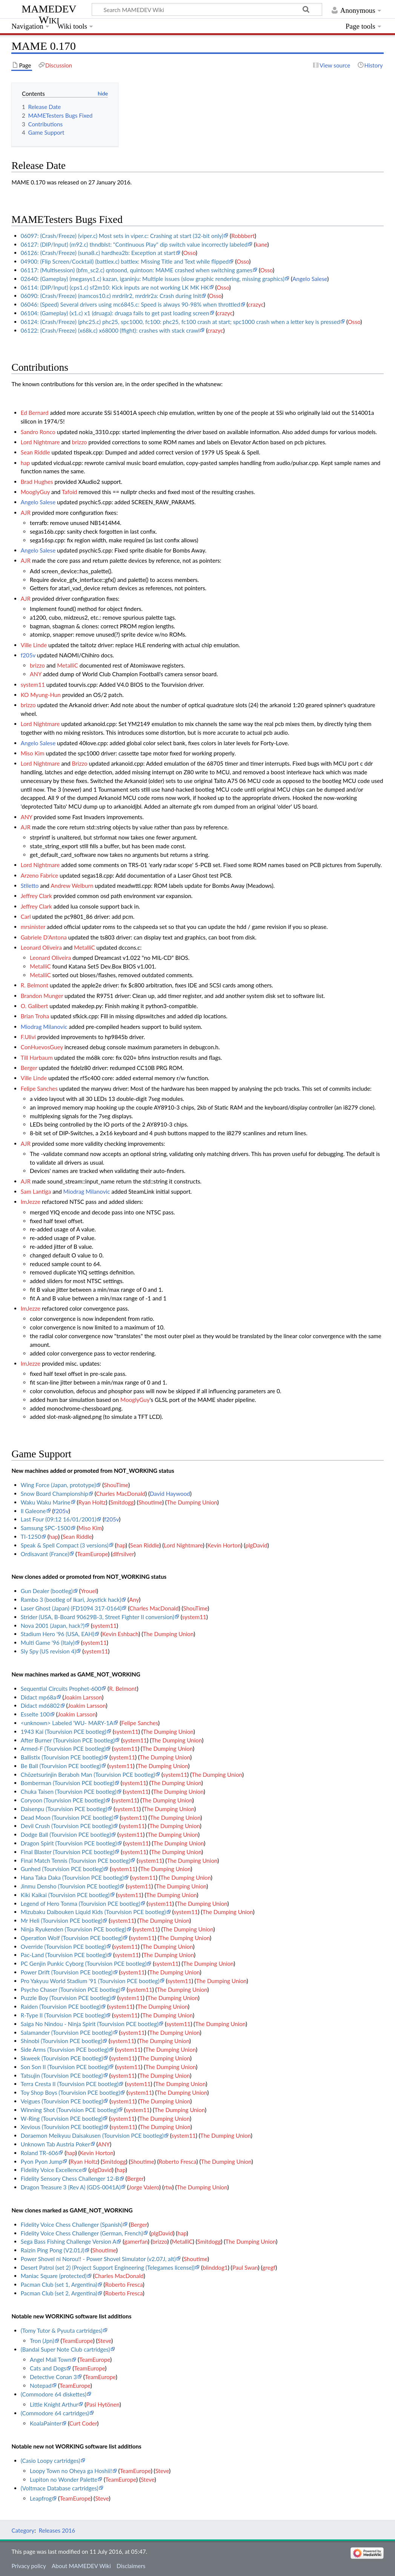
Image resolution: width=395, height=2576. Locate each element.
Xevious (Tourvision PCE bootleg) (62, 2126)
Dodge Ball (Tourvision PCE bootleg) (66, 1834)
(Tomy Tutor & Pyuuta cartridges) (62, 2330)
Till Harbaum (37, 1057)
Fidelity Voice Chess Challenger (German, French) (82, 2233)
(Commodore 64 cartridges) (55, 2413)
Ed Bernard (35, 412)
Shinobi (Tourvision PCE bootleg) (61, 2040)
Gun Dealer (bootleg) (47, 1590)
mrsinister (33, 926)
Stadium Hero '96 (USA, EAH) (57, 1633)
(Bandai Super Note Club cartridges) (65, 2349)
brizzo (79, 442)
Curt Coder (83, 2423)
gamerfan (136, 2241)
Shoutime (150, 1502)
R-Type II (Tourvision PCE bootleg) (63, 2015)
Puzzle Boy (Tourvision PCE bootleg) (66, 1997)
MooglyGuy (35, 491)
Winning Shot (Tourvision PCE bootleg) (69, 2109)
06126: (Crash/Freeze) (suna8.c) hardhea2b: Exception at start (98, 252)
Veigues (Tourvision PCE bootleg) (62, 2101)
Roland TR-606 (39, 2152)
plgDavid (256, 1545)
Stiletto (30, 885)
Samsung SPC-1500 (46, 1527)
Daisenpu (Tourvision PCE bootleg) (64, 1808)
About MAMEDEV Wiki (81, 2565)
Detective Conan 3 (53, 2376)
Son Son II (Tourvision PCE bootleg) (65, 2066)
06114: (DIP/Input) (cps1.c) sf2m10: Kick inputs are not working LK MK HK (115, 287)
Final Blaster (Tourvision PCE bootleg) (68, 1851)
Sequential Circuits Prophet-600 (61, 1688)
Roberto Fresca (178, 2161)
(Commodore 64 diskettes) (53, 2394)
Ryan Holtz (92, 1502)
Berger (29, 1067)
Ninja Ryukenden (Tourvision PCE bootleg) (73, 1929)
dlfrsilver (123, 1554)
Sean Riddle (35, 452)
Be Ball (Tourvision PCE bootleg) (61, 1765)
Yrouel (89, 1590)
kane (261, 244)
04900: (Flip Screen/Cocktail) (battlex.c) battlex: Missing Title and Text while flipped (125, 261)
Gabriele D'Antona (44, 937)
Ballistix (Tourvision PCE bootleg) (62, 1757)
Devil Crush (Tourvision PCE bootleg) (67, 1825)
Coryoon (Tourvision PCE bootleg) (63, 1800)
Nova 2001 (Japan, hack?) (53, 1625)
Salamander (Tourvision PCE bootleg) (67, 2032)
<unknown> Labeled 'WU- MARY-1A (67, 1722)
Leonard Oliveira (41, 947)
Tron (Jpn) (42, 2340)
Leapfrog (41, 2498)
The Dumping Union (192, 1502)
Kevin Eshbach (120, 1633)
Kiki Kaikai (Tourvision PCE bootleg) (65, 1894)
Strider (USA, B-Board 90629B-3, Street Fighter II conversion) (97, 1616)
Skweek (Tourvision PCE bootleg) (62, 2058)
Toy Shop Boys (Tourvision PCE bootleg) (70, 2092)
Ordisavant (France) (45, 1554)
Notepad (41, 2385)
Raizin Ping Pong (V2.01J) (53, 2250)
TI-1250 (31, 1536)
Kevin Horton (224, 1545)
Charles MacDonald (120, 1493)
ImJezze (30, 1201)
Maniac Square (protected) (54, 2275)
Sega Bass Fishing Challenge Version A (69, 2241)
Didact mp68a (38, 1697)
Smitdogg (122, 1502)
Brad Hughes (37, 481)
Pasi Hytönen (103, 2404)
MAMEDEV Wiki (49, 14)
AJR (26, 512)
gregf (269, 2267)
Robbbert (243, 235)
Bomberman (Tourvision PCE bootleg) (67, 1782)
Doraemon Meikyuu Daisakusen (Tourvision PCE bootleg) (92, 2135)
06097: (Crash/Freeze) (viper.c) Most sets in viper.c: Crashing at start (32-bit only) (122, 235)
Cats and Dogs (48, 2368)
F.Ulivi (28, 1036)
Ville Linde (34, 645)
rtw (168, 2187)
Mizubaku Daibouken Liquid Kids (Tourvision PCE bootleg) (93, 1911)
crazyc (256, 304)
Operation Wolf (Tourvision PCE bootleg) (72, 1937)
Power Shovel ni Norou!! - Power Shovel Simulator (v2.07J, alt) (98, 2258)
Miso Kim (33, 753)
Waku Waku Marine (46, 1502)
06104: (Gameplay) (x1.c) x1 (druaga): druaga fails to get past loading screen (115, 313)
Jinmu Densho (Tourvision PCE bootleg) (70, 1886)
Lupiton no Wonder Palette (63, 2479)
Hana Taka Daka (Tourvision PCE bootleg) (72, 1877)
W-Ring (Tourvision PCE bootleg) (62, 2118)
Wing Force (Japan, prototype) (58, 1484)
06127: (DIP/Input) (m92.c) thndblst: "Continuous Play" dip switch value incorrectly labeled (134, 244)
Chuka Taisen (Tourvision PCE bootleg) (69, 1791)
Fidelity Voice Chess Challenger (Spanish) (72, 2224)
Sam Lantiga (36, 1191)
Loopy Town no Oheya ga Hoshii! (71, 2470)
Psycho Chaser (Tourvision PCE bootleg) (70, 1989)
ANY (35, 674)
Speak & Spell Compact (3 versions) (65, 1545)
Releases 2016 (57, 2530)
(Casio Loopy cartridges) (50, 2460)
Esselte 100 (35, 1714)
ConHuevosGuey (42, 1047)
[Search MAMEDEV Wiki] (207, 9)
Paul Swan (245, 2267)
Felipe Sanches (39, 1088)
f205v (28, 655)
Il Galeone (33, 1511)
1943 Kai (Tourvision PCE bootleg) (63, 1731)
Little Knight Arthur (54, 2404)
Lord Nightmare (40, 442)
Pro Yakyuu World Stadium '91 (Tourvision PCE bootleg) (90, 1980)
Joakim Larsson (83, 1697)
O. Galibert (34, 1005)
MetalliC (67, 665)
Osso (189, 252)
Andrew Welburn (72, 885)
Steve (104, 2340)
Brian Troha (35, 1016)
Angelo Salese (309, 278)
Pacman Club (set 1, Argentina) (59, 2284)
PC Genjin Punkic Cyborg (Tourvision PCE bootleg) (84, 1963)
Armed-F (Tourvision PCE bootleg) (63, 1748)
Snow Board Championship (54, 1493)
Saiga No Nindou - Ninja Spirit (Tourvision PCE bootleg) (90, 2023)
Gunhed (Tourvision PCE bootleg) (62, 1868)
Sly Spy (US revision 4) (48, 1651)
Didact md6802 (40, 1705)
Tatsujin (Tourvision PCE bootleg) (62, 2075)
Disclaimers (131, 2565)
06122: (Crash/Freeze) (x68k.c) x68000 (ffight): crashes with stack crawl (110, 330)
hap (25, 462)
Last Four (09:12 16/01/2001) (59, 1519)
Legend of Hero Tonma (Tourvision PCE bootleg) (80, 1903)
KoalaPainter (45, 2423)
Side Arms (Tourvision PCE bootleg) (65, 2049)
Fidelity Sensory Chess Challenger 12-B (70, 2178)
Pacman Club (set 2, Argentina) (59, 2293)
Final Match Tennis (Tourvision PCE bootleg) (76, 1860)
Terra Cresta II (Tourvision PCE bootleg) (70, 2083)
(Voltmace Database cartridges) (59, 2488)
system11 (33, 684)
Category (22, 2530)
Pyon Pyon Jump (42, 2161)
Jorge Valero (144, 2187)
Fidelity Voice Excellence (51, 2169)
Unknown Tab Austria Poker (55, 2144)
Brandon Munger (42, 995)
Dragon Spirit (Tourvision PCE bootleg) (69, 1843)
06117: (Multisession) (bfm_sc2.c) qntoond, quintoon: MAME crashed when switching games (136, 270)
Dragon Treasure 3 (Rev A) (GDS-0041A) (71, 2187)
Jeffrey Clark (36, 895)
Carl (26, 916)
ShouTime (116, 1484)
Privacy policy (28, 2565)
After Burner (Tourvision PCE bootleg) (68, 1740)
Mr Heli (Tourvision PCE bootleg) (62, 1920)
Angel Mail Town (50, 2359)
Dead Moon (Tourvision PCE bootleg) (67, 1817)
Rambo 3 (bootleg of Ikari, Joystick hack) (71, 1599)
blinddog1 (215, 2267)
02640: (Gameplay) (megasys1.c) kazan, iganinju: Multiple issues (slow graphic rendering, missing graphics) (152, 278)
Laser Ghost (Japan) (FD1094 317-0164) (71, 1608)
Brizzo (80, 763)
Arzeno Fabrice (39, 875)
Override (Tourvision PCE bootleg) (63, 1946)
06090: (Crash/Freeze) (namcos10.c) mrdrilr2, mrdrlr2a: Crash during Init (111, 295)
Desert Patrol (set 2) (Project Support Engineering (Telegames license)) (108, 2267)
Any (134, 1599)
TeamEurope (92, 1554)
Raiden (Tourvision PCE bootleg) (61, 2006)
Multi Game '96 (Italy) (48, 1642)
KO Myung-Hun (41, 694)
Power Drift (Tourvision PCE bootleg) (67, 1972)
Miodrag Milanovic (44, 1026)
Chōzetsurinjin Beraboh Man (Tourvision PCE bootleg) (88, 1774)
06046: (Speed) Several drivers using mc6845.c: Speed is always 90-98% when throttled (130, 304)
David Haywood (170, 1493)
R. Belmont (34, 985)
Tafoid (69, 491)
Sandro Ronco (38, 431)
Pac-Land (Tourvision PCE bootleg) (64, 1954)
